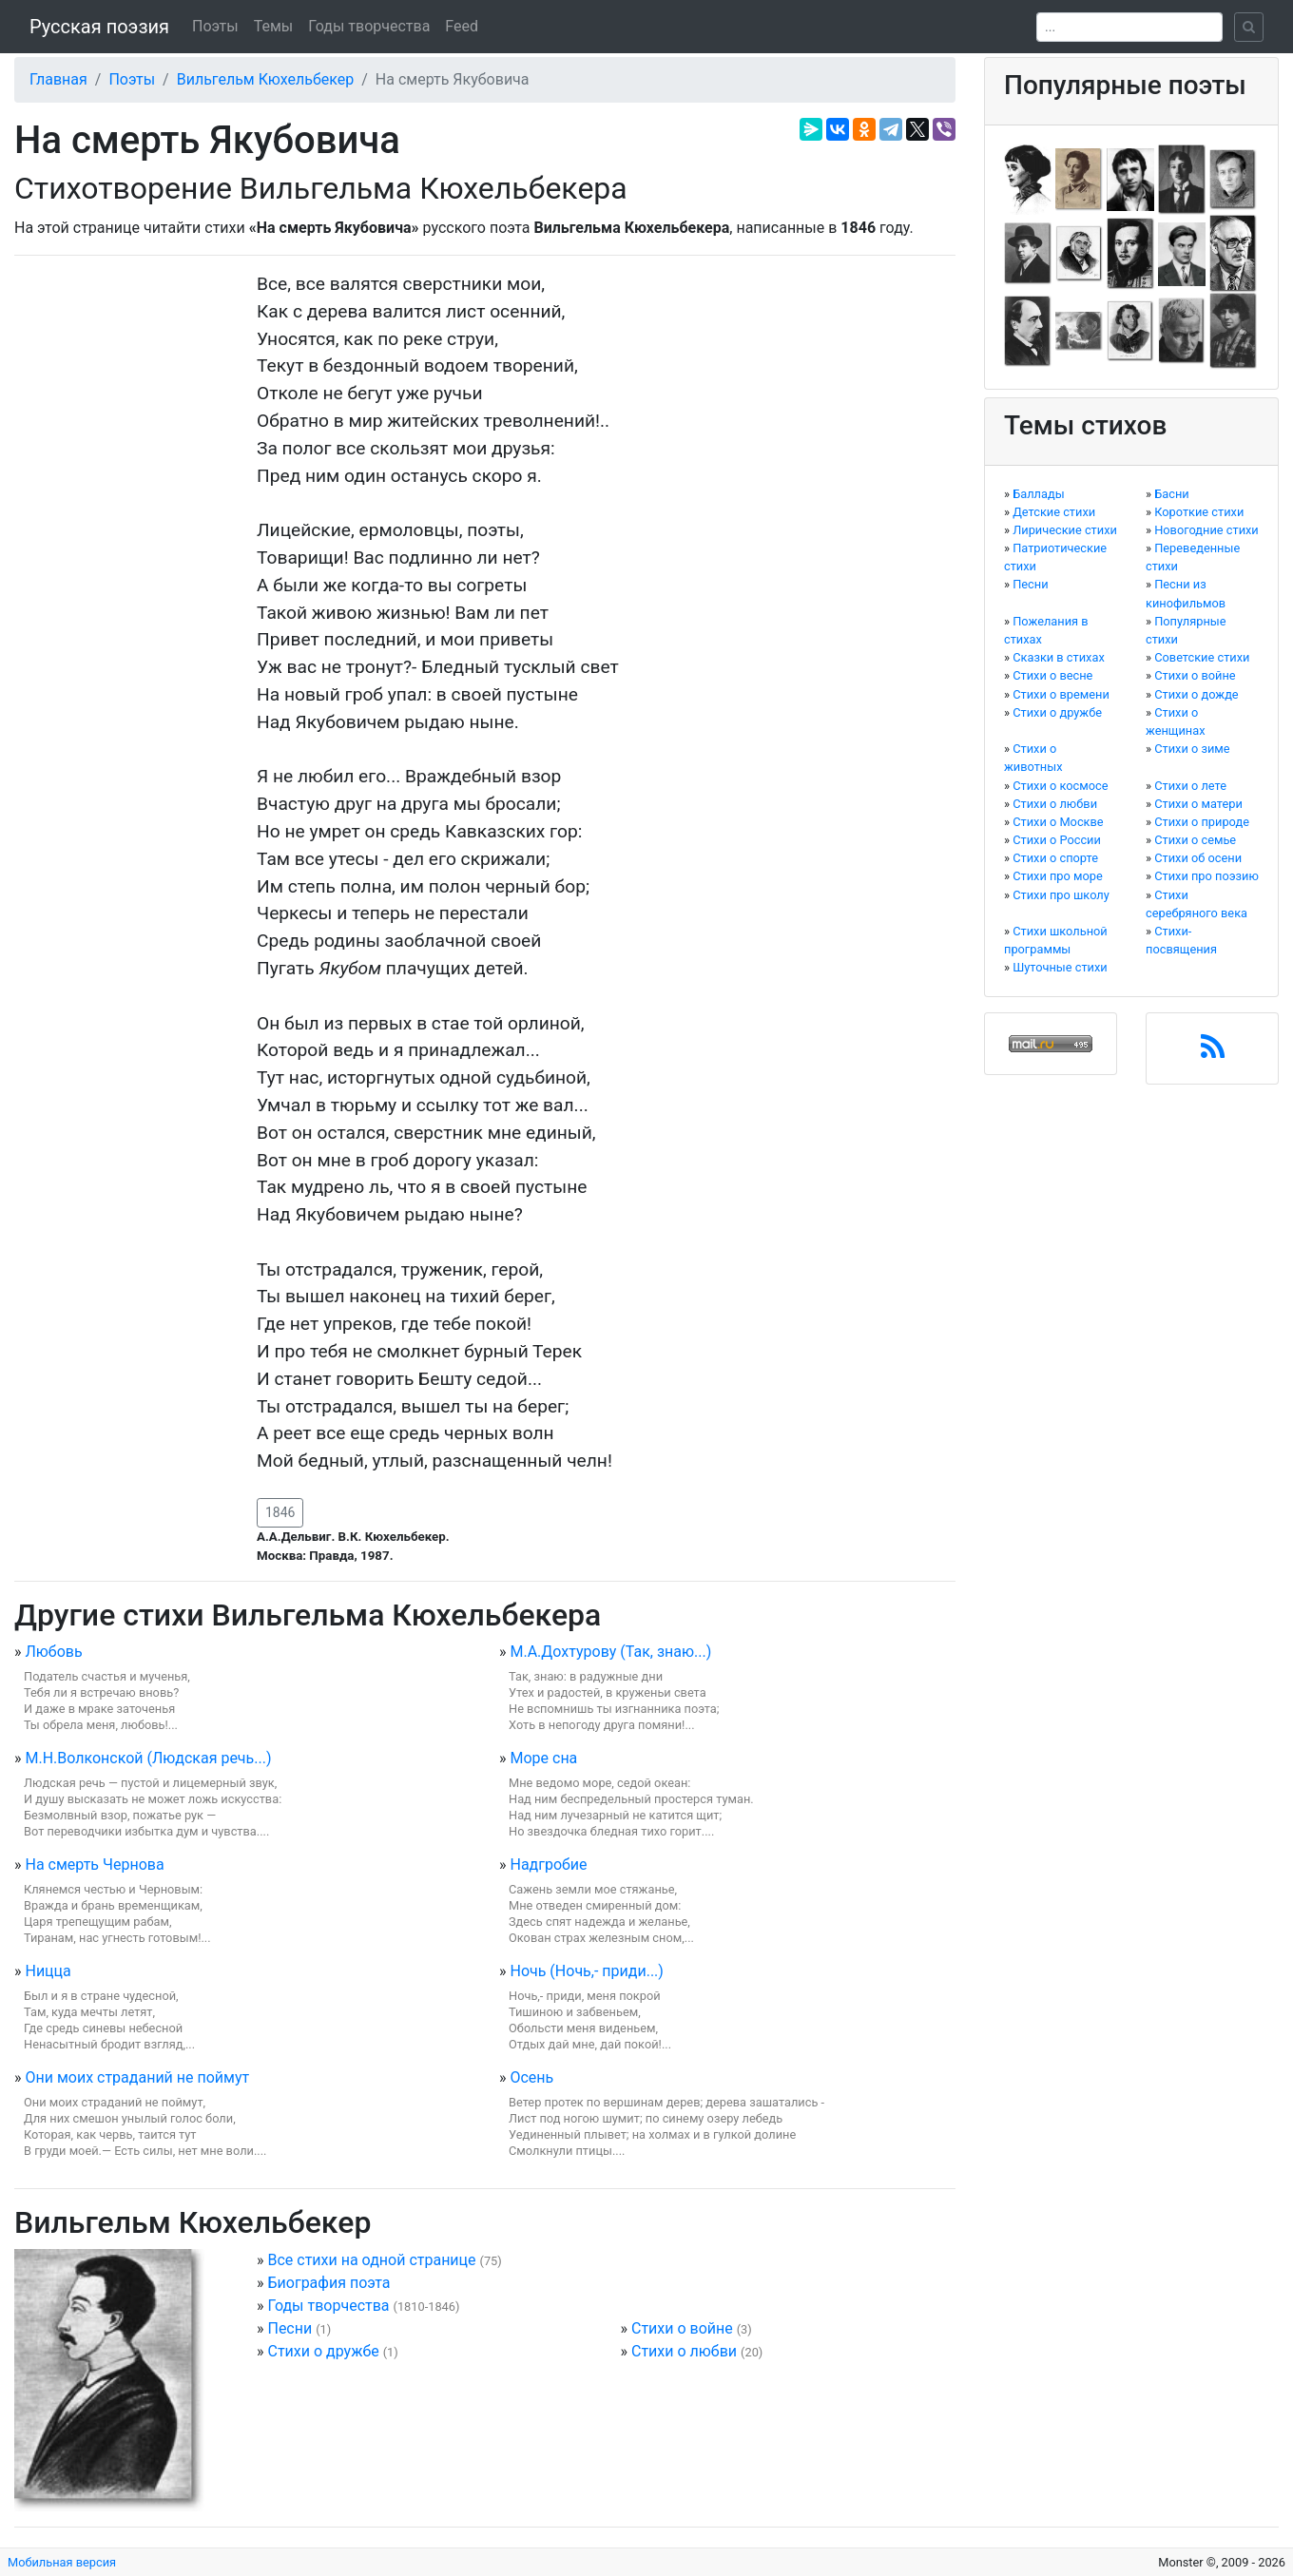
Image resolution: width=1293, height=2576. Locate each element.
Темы (274, 26)
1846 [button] (280, 1512)
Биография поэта (328, 2283)
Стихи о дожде (1196, 694)
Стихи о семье (1195, 840)
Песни (289, 2328)
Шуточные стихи (1060, 967)
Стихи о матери (1198, 804)
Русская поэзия (99, 26)
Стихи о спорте (1055, 858)
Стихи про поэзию (1206, 876)
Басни (1171, 494)
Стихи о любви (684, 2351)
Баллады (1038, 494)
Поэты (215, 26)
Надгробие (548, 1864)
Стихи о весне (1052, 675)
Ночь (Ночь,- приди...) (586, 1971)
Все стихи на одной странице (371, 2260)
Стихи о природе (1201, 822)
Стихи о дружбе (322, 2351)
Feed (461, 26)
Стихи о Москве (1058, 822)
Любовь (53, 1652)
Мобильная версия (62, 2562)
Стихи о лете (1190, 786)
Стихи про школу (1061, 895)
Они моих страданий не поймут (137, 2077)
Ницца (47, 1971)
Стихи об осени (1198, 858)
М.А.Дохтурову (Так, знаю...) (610, 1652)
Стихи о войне (682, 2328)
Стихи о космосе (1060, 786)
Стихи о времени (1061, 694)
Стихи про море (1058, 876)
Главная (58, 79)
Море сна (543, 1758)
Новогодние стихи (1206, 530)
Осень (531, 2077)
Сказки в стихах (1059, 657)
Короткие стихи (1199, 512)
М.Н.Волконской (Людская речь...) (148, 1758)
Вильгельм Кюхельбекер (266, 79)
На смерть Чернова (94, 1864)
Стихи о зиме (1191, 748)
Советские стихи (1201, 657)
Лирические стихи (1065, 530)
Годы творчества (369, 26)
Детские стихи (1054, 512)
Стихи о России (1057, 840)
